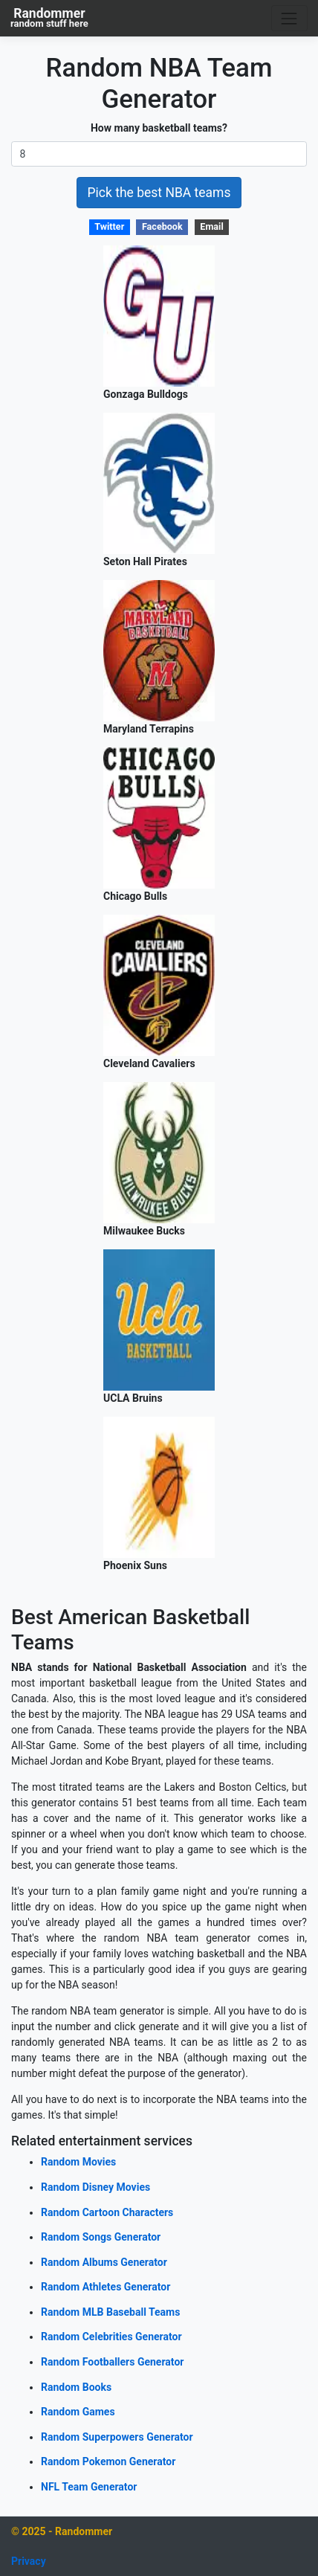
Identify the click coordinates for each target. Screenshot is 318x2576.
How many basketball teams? (159, 128)
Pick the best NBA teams (159, 192)
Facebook (162, 226)
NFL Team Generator (89, 2487)
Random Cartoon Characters (107, 2212)
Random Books (76, 2387)
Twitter (109, 226)
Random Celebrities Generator (111, 2336)
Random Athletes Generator (105, 2287)
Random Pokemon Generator (108, 2461)
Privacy (28, 2561)
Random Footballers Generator (112, 2362)
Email (211, 226)
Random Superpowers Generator (117, 2437)
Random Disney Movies (95, 2187)
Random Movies (78, 2162)
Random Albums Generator (104, 2262)
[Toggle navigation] (289, 18)
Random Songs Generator (100, 2237)
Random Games (78, 2412)
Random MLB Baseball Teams (110, 2312)
